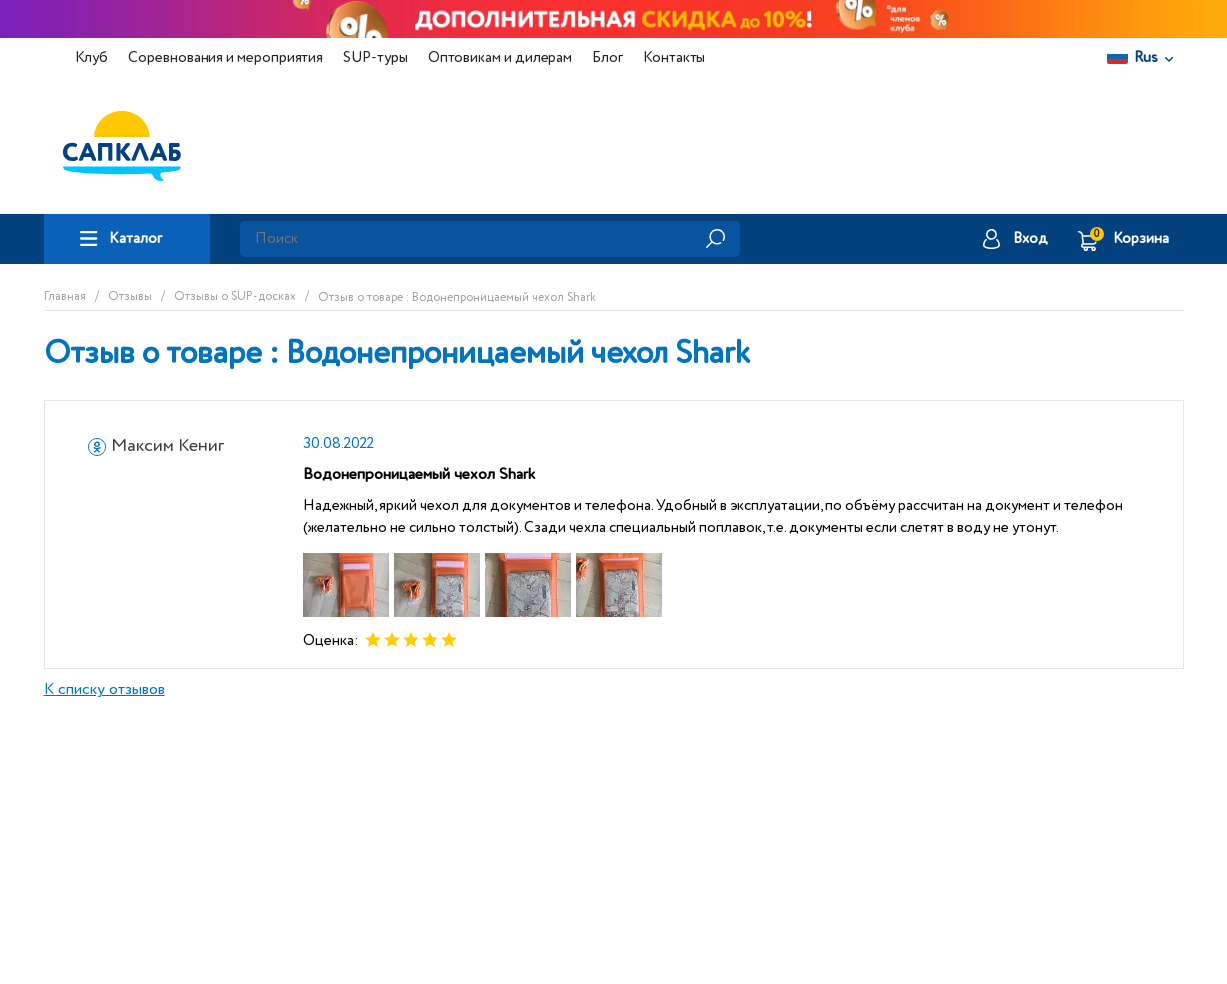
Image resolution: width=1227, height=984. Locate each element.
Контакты (674, 57)
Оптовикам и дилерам (500, 57)
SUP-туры (375, 57)
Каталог (135, 238)
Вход (1030, 238)
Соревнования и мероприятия (225, 57)
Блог (607, 57)
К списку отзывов (104, 690)
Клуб (92, 57)
